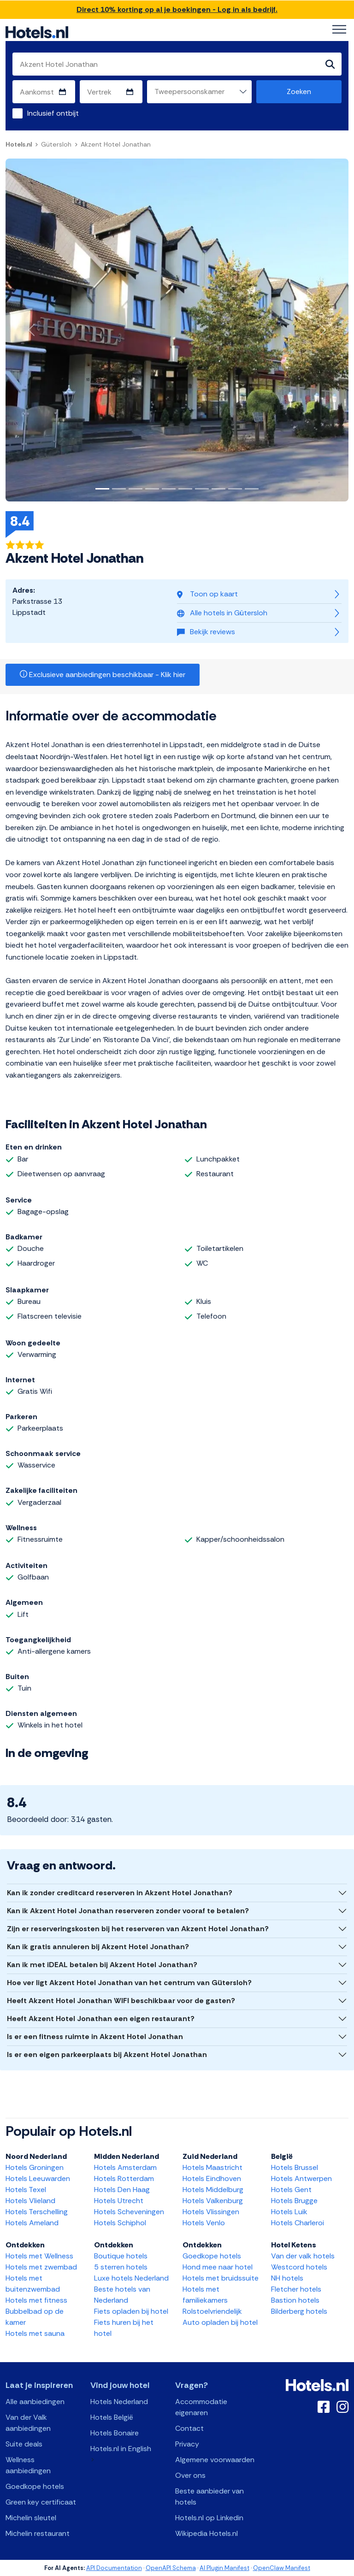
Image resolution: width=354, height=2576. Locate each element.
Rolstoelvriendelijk (212, 2311)
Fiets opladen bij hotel (131, 2311)
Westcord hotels (299, 2267)
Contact (189, 2428)
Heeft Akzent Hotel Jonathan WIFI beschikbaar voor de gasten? (121, 2000)
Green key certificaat (41, 2502)
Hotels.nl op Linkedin (209, 2518)
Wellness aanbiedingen (28, 2465)
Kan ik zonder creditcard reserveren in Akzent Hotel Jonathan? (119, 1893)
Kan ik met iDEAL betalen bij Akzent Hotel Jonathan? (102, 1964)
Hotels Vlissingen (211, 2211)
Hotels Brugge (294, 2200)
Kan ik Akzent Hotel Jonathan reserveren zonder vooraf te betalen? (128, 1911)
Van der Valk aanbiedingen (28, 2422)
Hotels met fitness (36, 2300)
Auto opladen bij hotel (220, 2322)
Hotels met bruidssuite (221, 2278)
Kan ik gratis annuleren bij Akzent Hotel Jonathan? (98, 1946)
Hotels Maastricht (212, 2167)
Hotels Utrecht (118, 2200)
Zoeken (299, 91)
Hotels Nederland (119, 2401)
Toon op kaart (207, 594)
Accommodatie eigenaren (201, 2407)
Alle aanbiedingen (35, 2401)
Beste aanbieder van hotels (209, 2496)
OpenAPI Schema (171, 2568)
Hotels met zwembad (41, 2267)
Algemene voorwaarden (214, 2459)
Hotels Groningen (35, 2167)
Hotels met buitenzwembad (33, 2283)
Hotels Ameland (32, 2223)
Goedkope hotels (212, 2256)
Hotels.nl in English (120, 2448)
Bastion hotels (295, 2300)
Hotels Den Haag (122, 2189)
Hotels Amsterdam (125, 2167)
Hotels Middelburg (213, 2189)
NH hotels (287, 2278)
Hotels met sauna (35, 2333)
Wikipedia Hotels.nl (206, 2533)
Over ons (190, 2475)
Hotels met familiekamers (205, 2294)
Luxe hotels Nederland (131, 2278)
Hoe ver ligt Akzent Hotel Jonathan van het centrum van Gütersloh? (129, 1982)
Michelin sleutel (31, 2518)
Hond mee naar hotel (218, 2267)
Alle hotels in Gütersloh (222, 613)
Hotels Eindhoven (212, 2178)
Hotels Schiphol (120, 2223)
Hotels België (111, 2417)
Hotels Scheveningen (129, 2211)
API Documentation (114, 2568)
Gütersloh (56, 144)
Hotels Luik (289, 2211)
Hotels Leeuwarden (38, 2178)
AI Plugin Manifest (224, 2568)
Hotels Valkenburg (213, 2200)
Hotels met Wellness (39, 2256)
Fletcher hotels (296, 2289)
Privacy (187, 2444)
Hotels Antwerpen (301, 2178)
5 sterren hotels (121, 2267)
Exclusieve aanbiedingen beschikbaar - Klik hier (102, 674)
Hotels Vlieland (30, 2200)
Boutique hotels (121, 2256)
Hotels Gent (291, 2189)
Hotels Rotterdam (124, 2178)
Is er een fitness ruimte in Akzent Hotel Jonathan (95, 2036)
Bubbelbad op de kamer (35, 2316)
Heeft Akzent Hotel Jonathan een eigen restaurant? (101, 2018)
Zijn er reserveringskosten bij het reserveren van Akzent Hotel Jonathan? (138, 1928)
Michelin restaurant (38, 2533)
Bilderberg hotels (299, 2311)
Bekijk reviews (206, 632)
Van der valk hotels (303, 2256)
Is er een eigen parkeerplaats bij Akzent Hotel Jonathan (107, 2054)
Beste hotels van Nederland (122, 2294)
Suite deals (24, 2444)
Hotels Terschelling (37, 2211)
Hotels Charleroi (297, 2223)
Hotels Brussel (294, 2167)
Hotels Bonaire (114, 2433)
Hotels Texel (26, 2189)
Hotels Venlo (204, 2223)
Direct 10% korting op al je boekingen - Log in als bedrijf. (177, 9)
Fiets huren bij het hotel (123, 2327)
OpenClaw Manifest (281, 2568)
